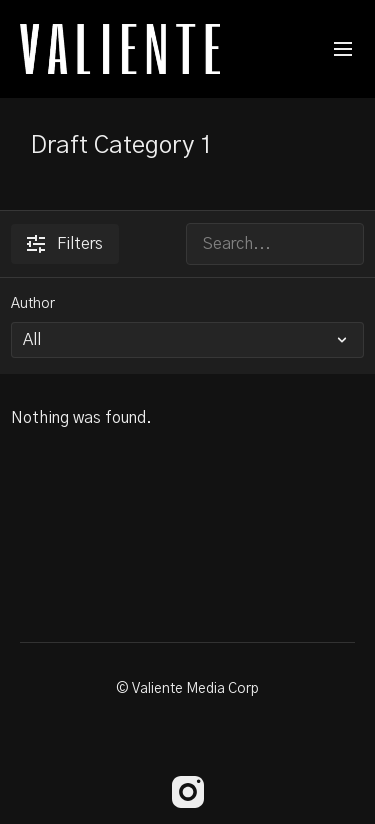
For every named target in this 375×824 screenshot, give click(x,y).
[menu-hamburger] (343, 49)
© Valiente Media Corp (187, 689)
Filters (65, 244)
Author (33, 304)
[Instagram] (188, 792)
